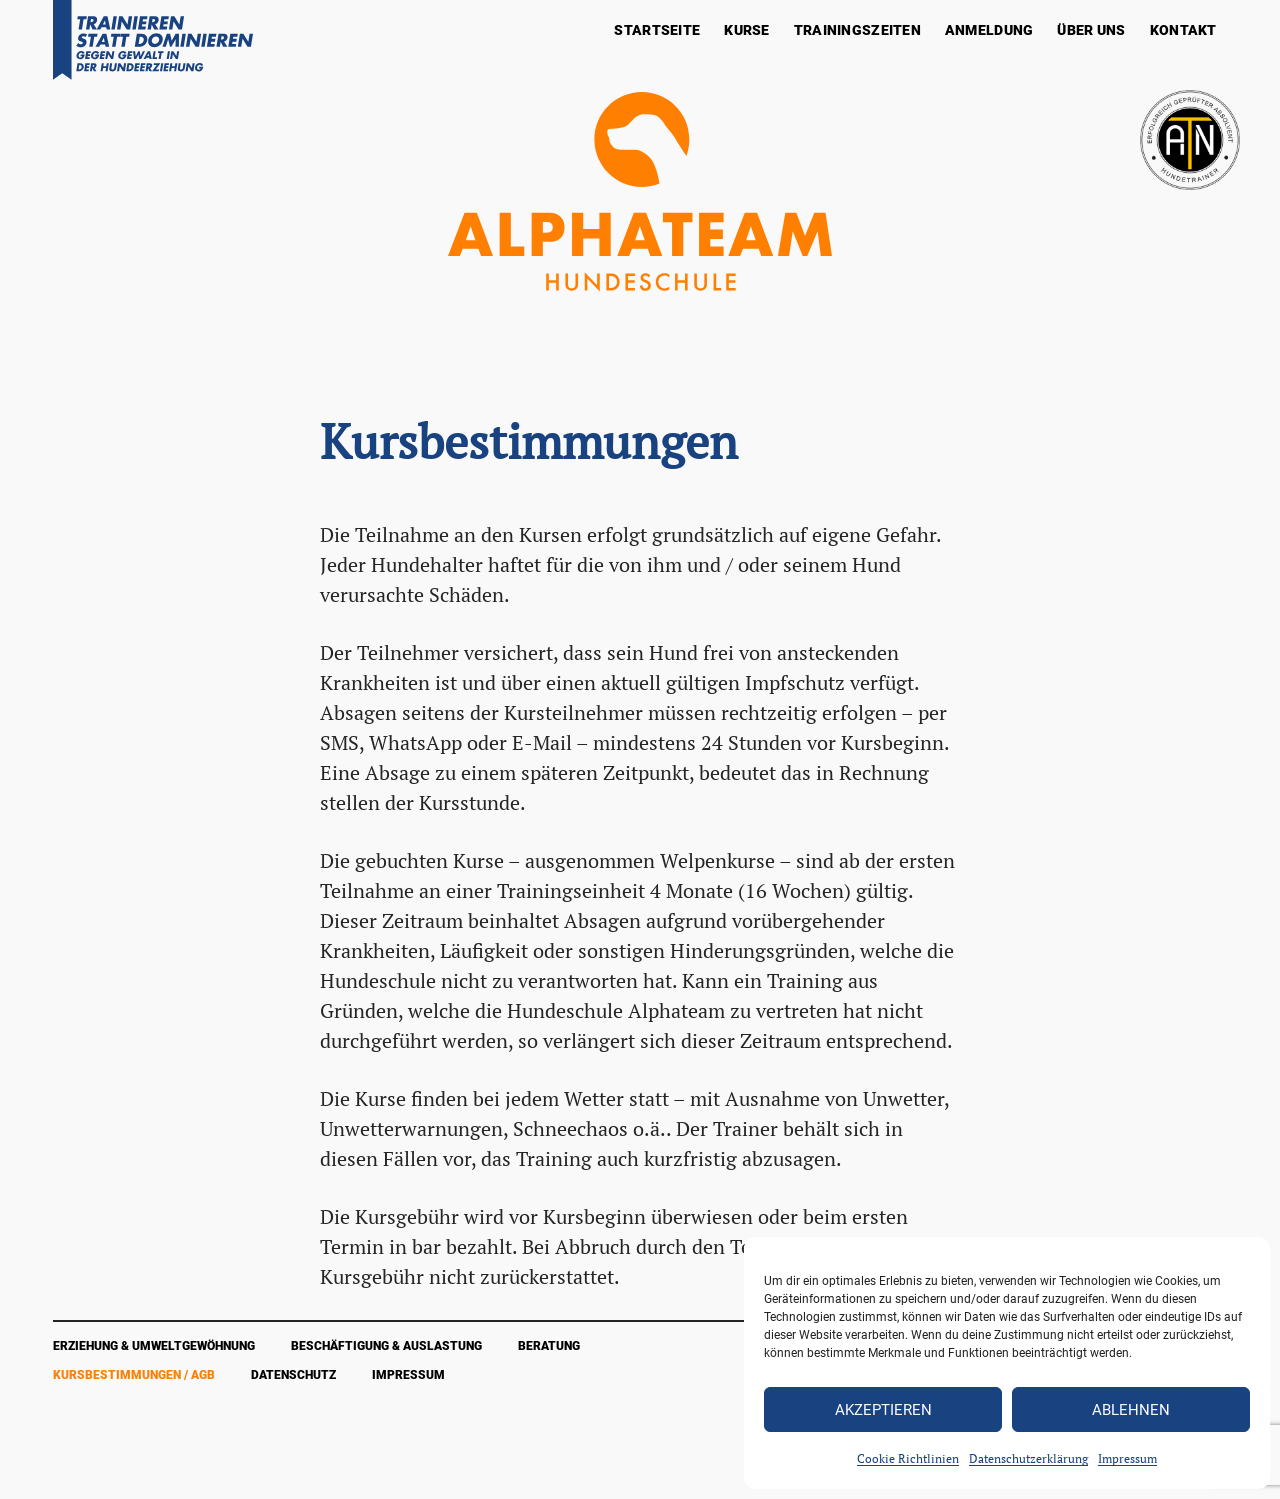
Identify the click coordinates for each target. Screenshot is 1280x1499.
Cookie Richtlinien (908, 1458)
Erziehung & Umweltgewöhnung (154, 1346)
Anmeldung (989, 30)
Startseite (657, 30)
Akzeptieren (883, 1410)
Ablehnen (1131, 1410)
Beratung (549, 1346)
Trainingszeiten (857, 30)
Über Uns (1091, 30)
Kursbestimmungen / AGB (134, 1375)
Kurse (746, 30)
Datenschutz (293, 1375)
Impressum (1127, 1458)
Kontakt (1183, 30)
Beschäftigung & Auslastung (386, 1346)
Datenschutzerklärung (1028, 1458)
